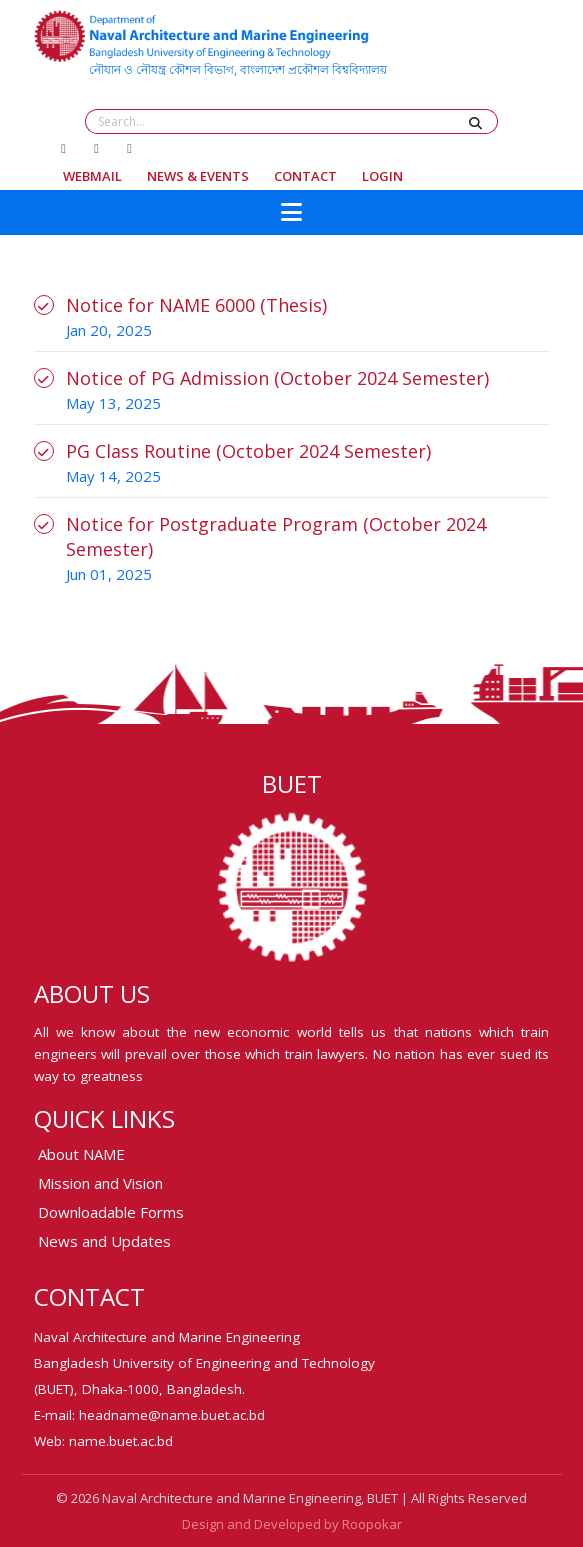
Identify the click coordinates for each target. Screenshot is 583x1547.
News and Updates (104, 1241)
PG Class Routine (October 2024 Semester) (248, 451)
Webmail (92, 176)
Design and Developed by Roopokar (292, 1524)
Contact (305, 176)
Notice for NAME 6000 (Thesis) (196, 305)
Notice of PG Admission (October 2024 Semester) (277, 378)
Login (382, 176)
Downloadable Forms (111, 1212)
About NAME (81, 1154)
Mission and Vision (100, 1183)
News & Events (198, 176)
